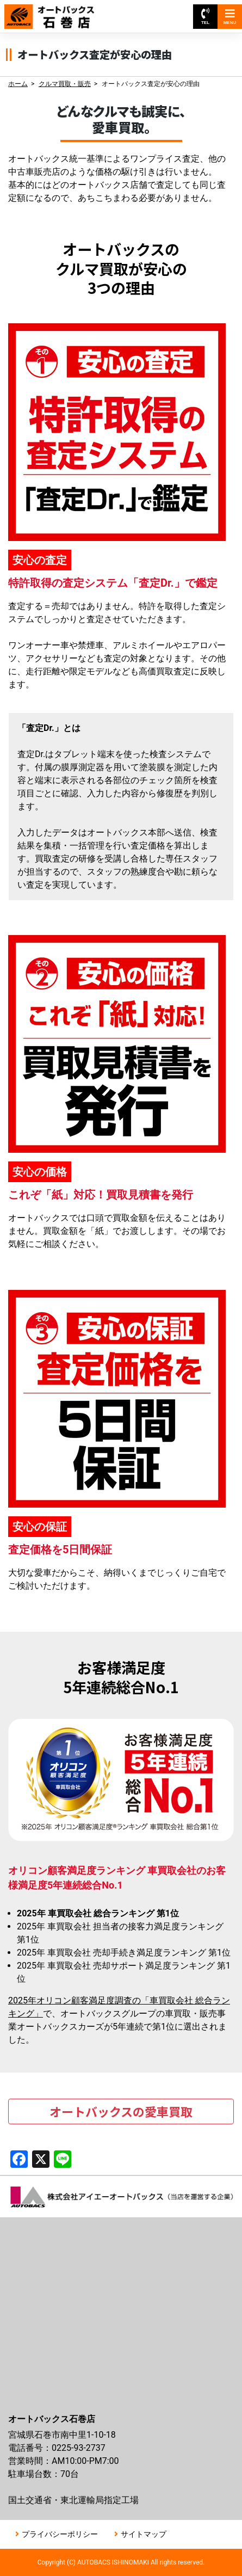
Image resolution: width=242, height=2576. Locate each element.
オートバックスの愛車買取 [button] (121, 2111)
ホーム (18, 84)
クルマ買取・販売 (65, 84)
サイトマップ (143, 2534)
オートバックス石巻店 (58, 11)
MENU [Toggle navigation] (230, 16)
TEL (205, 16)
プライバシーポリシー (60, 2534)
